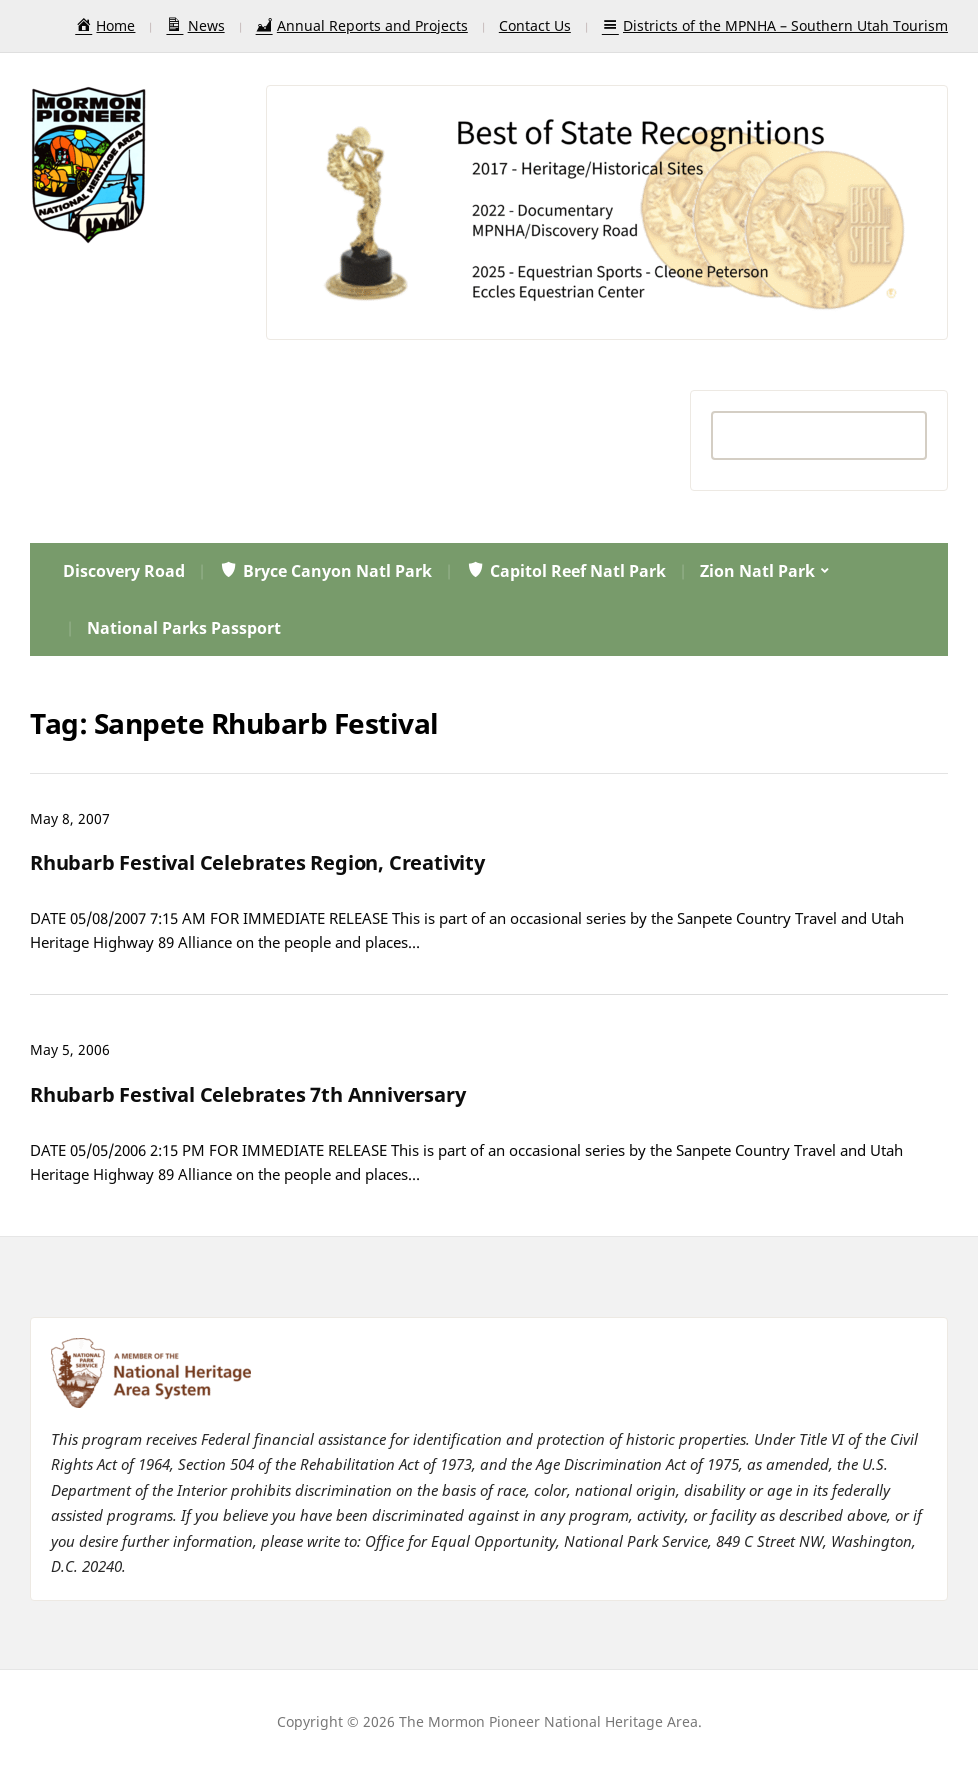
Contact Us (535, 25)
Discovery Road (124, 571)
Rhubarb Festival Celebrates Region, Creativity (257, 862)
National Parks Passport (184, 628)
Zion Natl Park (757, 571)
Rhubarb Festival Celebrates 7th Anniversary (247, 1094)
